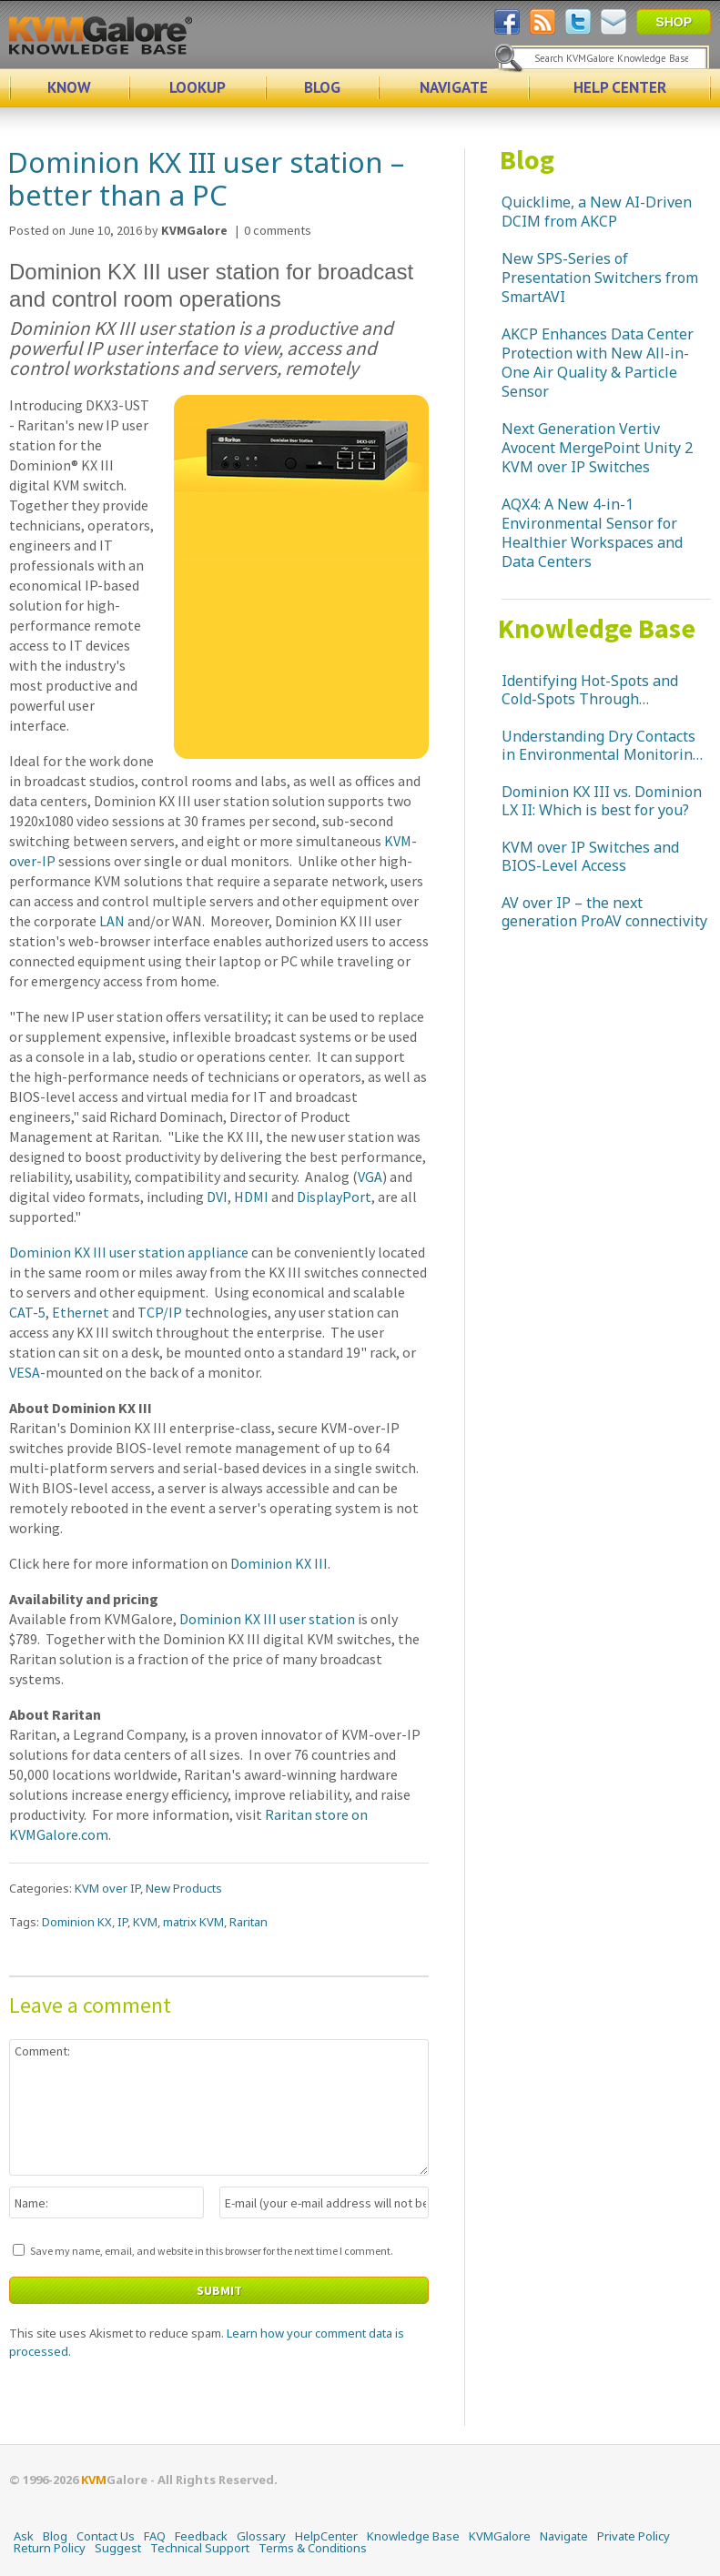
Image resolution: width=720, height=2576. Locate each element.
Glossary (261, 2536)
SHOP (673, 22)
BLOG (322, 87)
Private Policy (633, 2536)
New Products (184, 1888)
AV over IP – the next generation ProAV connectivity (604, 912)
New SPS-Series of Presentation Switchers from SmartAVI (600, 277)
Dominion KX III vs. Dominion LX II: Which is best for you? (602, 801)
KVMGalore (500, 2536)
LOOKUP (197, 87)
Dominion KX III (279, 1563)
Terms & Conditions (313, 2548)
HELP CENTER (619, 87)
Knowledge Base (596, 628)
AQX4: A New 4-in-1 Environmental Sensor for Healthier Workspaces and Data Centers (592, 532)
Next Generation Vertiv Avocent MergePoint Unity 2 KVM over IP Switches (597, 448)
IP (122, 1922)
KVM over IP (107, 1888)
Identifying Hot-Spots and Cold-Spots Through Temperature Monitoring (590, 690)
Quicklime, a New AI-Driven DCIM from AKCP (597, 211)
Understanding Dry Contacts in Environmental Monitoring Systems (601, 745)
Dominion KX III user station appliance (128, 1252)
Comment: (219, 2107)
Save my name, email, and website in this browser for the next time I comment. (211, 2251)
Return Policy (50, 2548)
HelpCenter (326, 2536)
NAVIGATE (454, 87)
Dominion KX (77, 1922)
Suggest (118, 2548)
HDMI (251, 1196)
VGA (370, 1176)
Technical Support (199, 2548)
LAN (112, 921)
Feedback (201, 2536)
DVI (217, 1196)
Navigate (564, 2536)
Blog (527, 159)
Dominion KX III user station (267, 1619)
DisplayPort (334, 1196)
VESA (24, 1372)
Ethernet (80, 1312)
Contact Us (105, 2536)
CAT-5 (27, 1312)
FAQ (155, 2536)
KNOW (69, 87)
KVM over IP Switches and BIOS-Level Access (590, 856)
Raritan (248, 1922)
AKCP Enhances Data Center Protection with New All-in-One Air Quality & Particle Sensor (598, 362)
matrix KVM (193, 1922)
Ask (24, 2536)
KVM (145, 1922)
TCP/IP (159, 1312)
